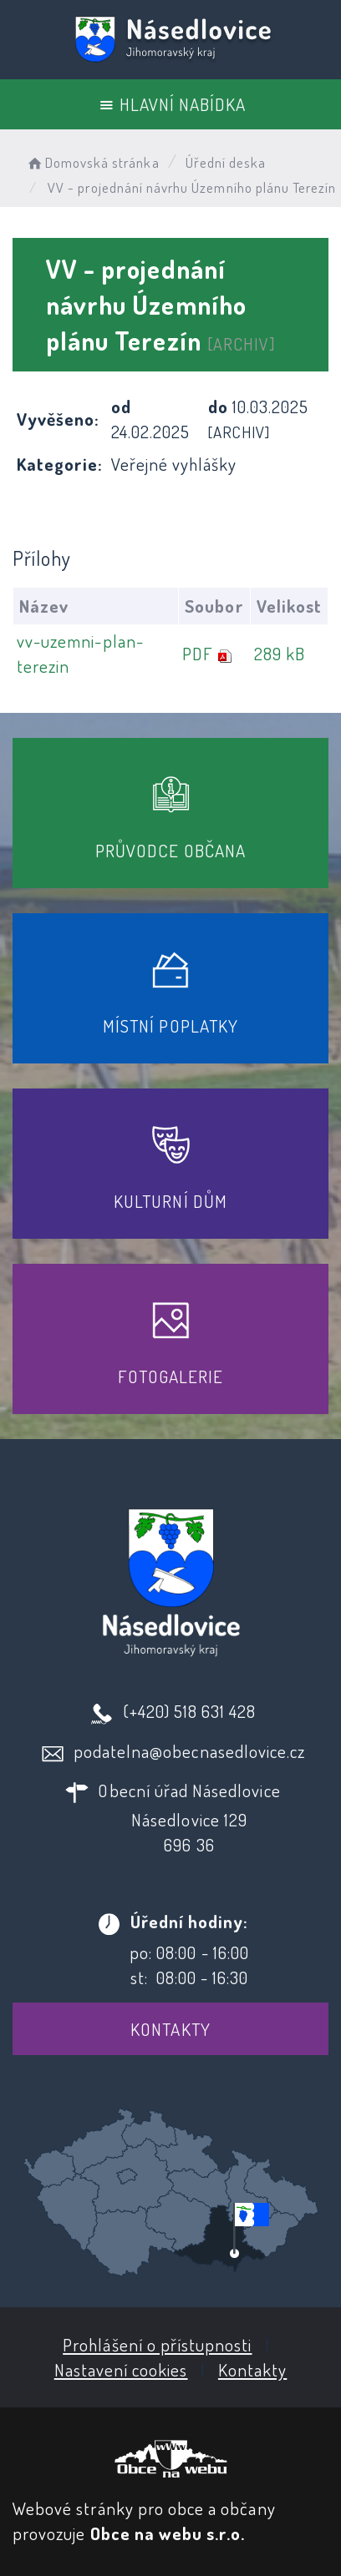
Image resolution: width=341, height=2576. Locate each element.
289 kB (279, 653)
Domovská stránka (92, 162)
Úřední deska (226, 162)
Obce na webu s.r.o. (168, 2533)
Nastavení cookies (121, 2369)
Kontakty (170, 2029)
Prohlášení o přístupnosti (157, 2344)
